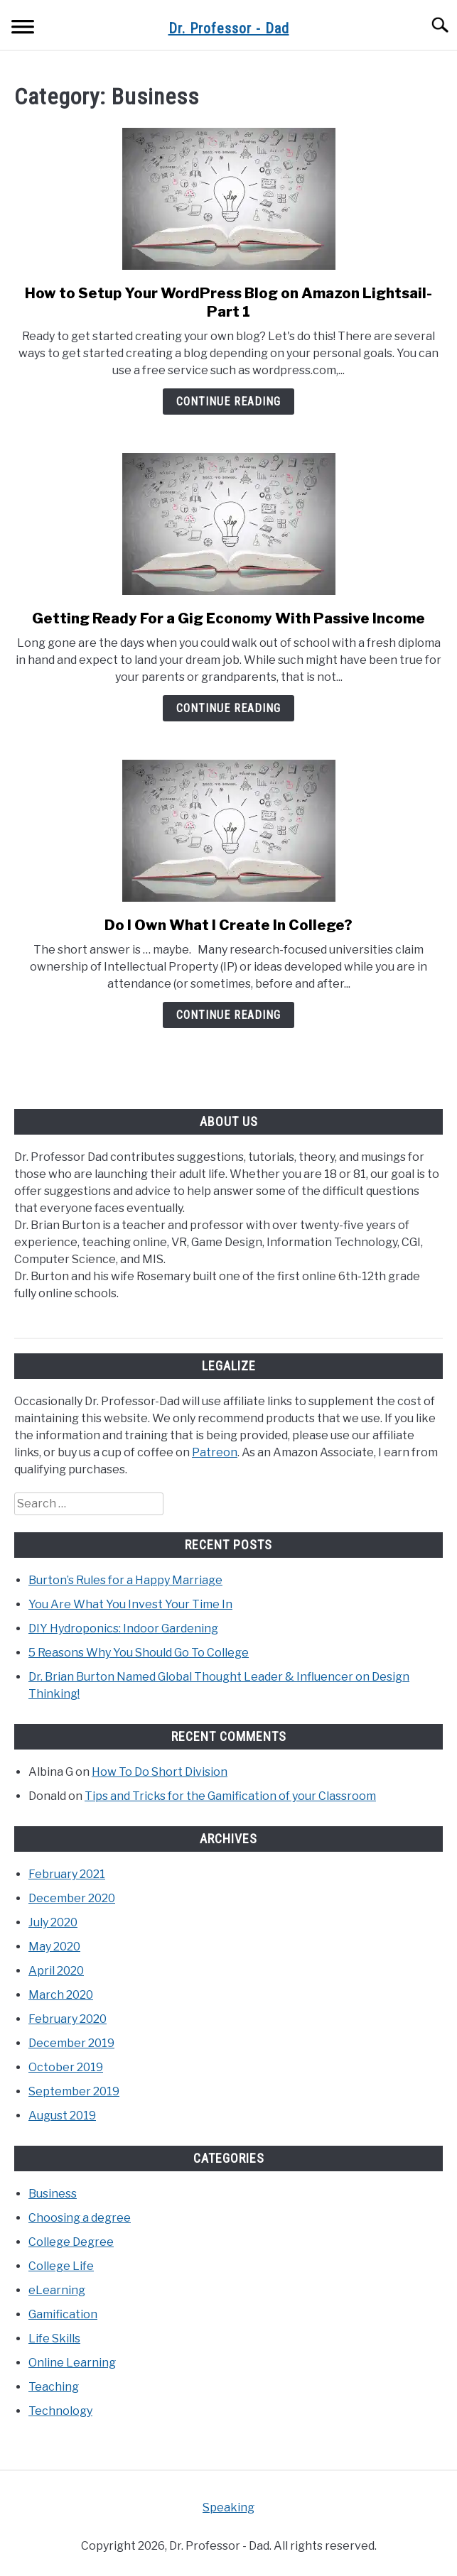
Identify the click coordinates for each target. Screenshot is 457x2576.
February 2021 (66, 1874)
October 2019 (65, 2067)
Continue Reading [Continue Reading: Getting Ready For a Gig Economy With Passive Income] (228, 708)
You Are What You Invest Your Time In (130, 1604)
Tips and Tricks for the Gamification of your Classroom (230, 1796)
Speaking (228, 2507)
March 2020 (60, 1995)
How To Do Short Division (159, 1772)
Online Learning (72, 2362)
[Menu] (22, 29)
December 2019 (71, 2043)
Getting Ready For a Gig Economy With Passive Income (228, 618)
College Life (61, 2266)
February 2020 (67, 2019)
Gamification (62, 2314)
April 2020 (56, 1970)
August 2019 (62, 2115)
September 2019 (73, 2091)
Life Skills (54, 2338)
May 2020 (54, 1946)
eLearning (56, 2290)
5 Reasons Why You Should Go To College (138, 1652)
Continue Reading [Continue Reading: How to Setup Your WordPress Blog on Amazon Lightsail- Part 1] (228, 401)
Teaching (53, 2387)
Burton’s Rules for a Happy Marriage (125, 1580)
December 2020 (71, 1898)
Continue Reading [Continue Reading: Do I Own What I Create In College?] (228, 1015)
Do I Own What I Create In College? (228, 925)
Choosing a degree (79, 2218)
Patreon (214, 1452)
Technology (60, 2411)
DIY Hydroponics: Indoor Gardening (123, 1628)
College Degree (71, 2242)
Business (52, 2193)
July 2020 (52, 1922)
